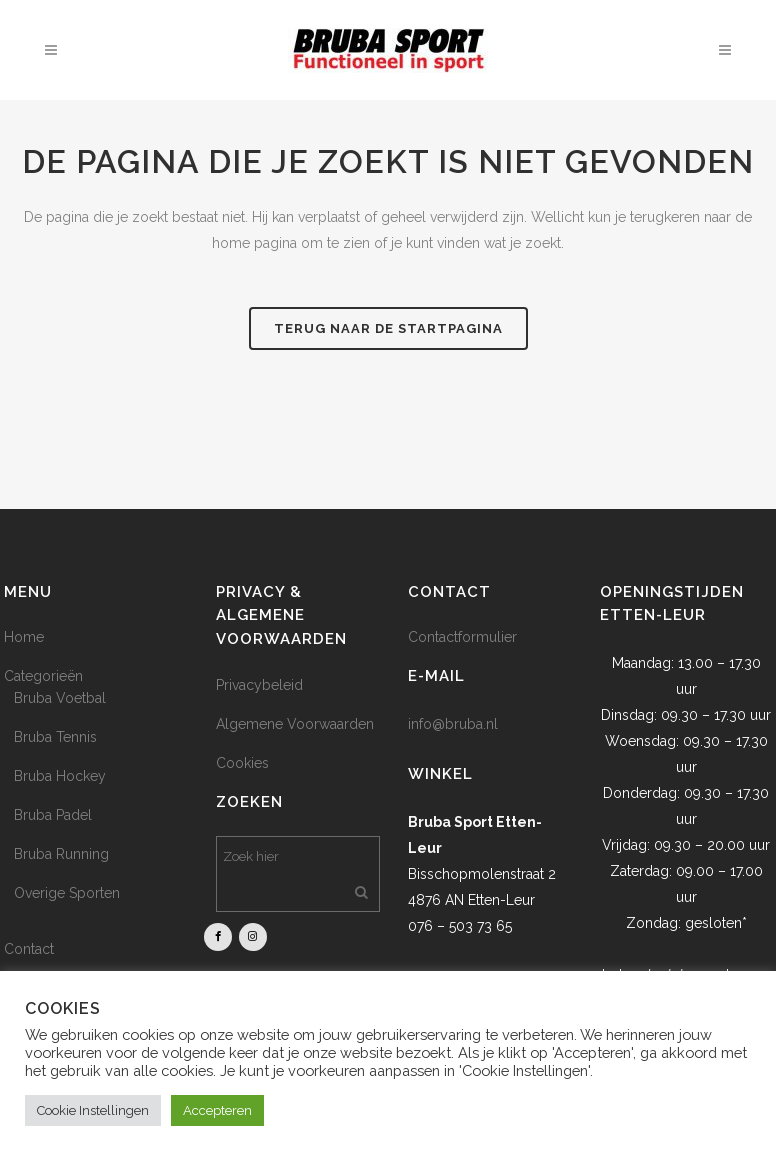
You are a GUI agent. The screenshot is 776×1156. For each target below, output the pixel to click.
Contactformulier (462, 637)
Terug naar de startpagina (388, 328)
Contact (29, 949)
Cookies (242, 763)
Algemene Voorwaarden (295, 724)
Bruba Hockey (60, 776)
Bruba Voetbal (60, 698)
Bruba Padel (53, 815)
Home (24, 637)
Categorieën (43, 676)
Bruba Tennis (55, 737)
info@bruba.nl (453, 724)
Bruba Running (61, 854)
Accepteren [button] (217, 1110)
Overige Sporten (67, 893)
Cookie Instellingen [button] (93, 1110)
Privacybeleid (259, 685)
